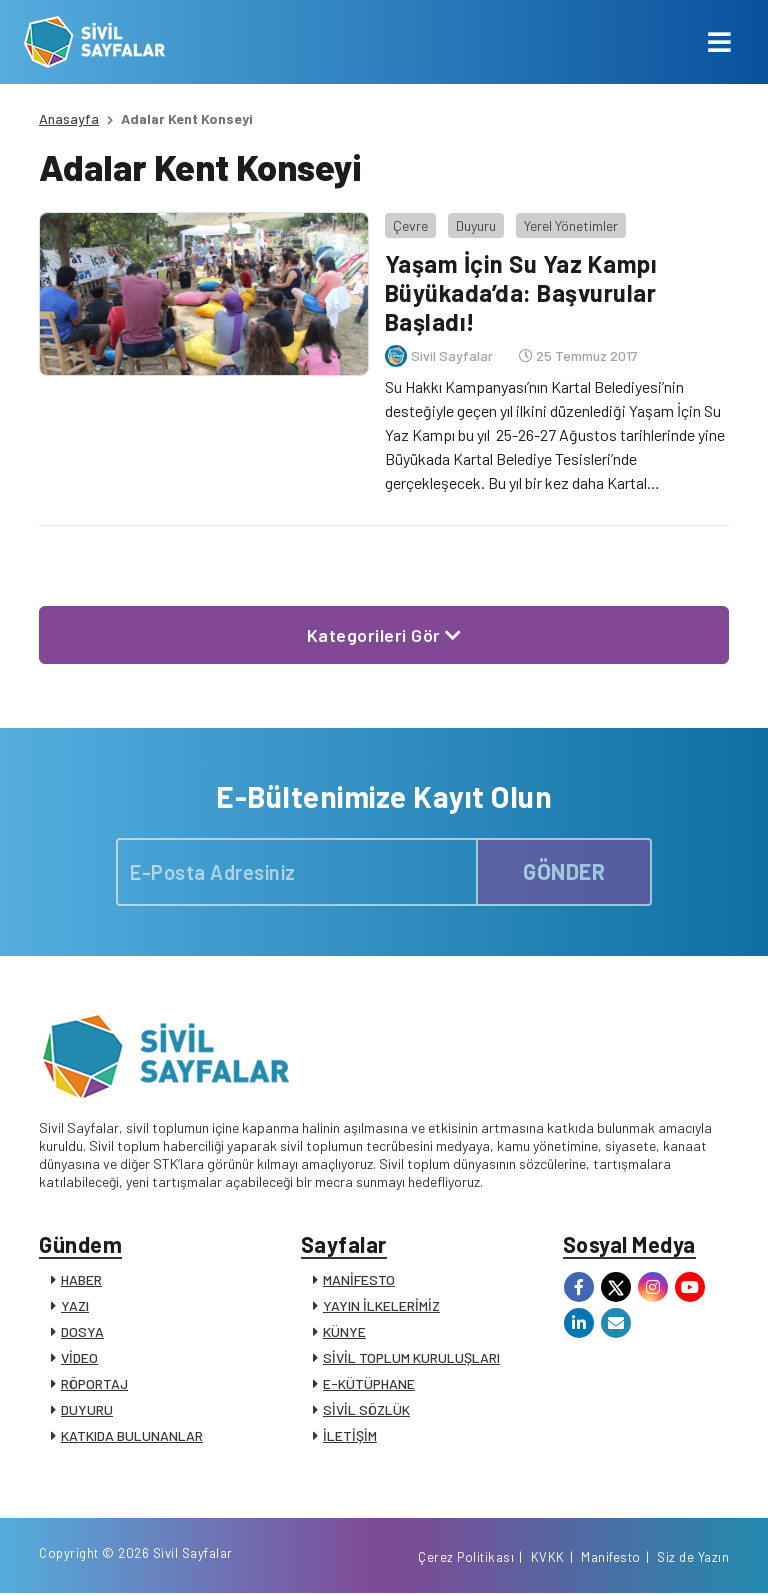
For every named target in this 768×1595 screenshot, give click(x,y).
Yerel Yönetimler (570, 224)
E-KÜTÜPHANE (369, 1383)
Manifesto (611, 1558)
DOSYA (82, 1331)
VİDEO (79, 1357)
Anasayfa (69, 118)
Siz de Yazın (693, 1558)
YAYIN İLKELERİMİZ (381, 1305)
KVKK (548, 1558)
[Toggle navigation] (719, 42)
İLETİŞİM (350, 1435)
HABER (81, 1279)
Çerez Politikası (466, 1558)
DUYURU (87, 1409)
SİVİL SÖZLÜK (366, 1409)
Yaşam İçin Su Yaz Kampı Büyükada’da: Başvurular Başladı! (520, 292)
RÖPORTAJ (94, 1383)
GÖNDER (564, 870)
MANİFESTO (359, 1279)
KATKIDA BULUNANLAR (132, 1435)
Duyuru (475, 224)
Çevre (409, 224)
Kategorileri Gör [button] (384, 634)
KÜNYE (344, 1331)
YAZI (75, 1305)
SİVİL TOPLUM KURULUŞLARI (411, 1357)
